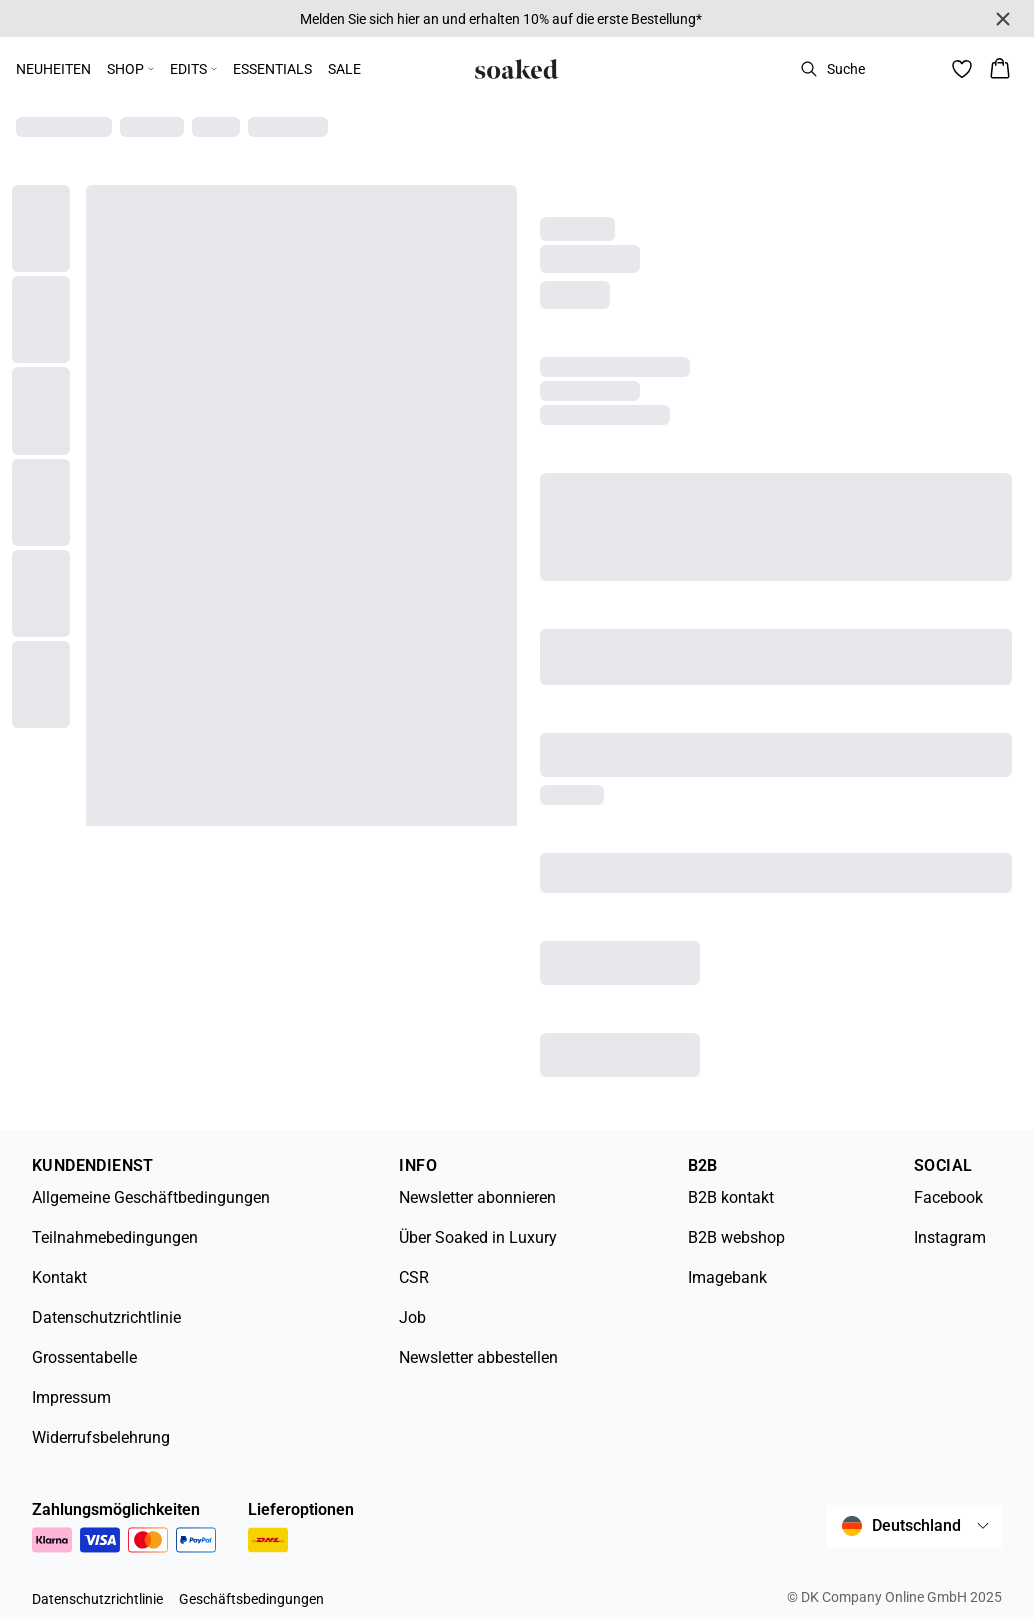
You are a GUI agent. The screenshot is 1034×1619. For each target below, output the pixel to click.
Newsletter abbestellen (478, 1357)
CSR (414, 1277)
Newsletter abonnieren (477, 1197)
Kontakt (59, 1277)
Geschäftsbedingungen (251, 1599)
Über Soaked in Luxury (478, 1237)
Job (412, 1317)
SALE (344, 69)
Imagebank (727, 1277)
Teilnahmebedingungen (115, 1237)
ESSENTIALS (272, 69)
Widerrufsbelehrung (101, 1437)
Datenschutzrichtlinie (106, 1317)
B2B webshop (736, 1237)
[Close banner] (1003, 19)
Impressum (71, 1397)
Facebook (948, 1197)
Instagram (950, 1237)
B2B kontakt (731, 1197)
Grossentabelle (84, 1357)
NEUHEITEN (53, 69)
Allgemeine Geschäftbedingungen (151, 1197)
